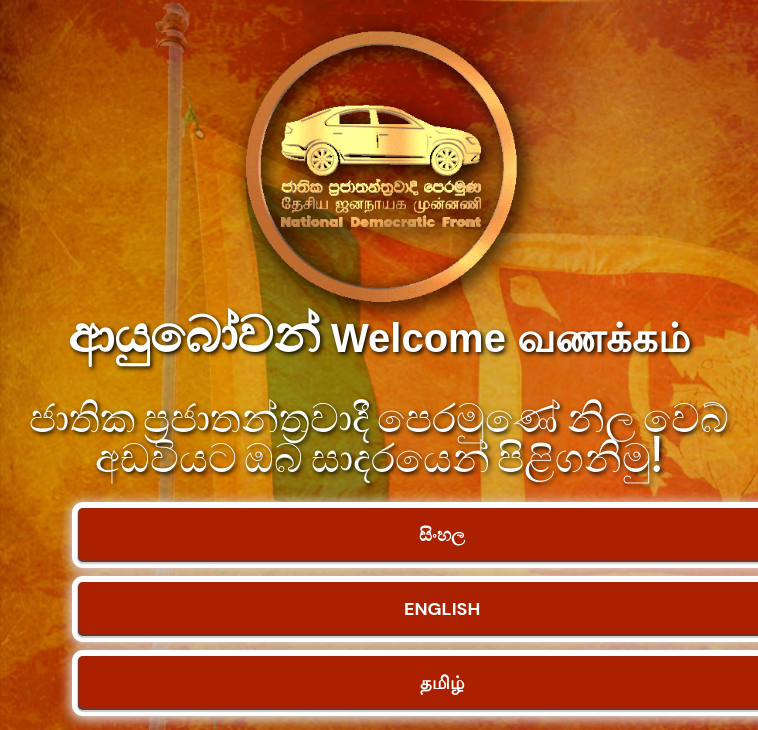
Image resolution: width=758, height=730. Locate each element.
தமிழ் (442, 683)
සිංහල (442, 535)
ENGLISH (442, 609)
